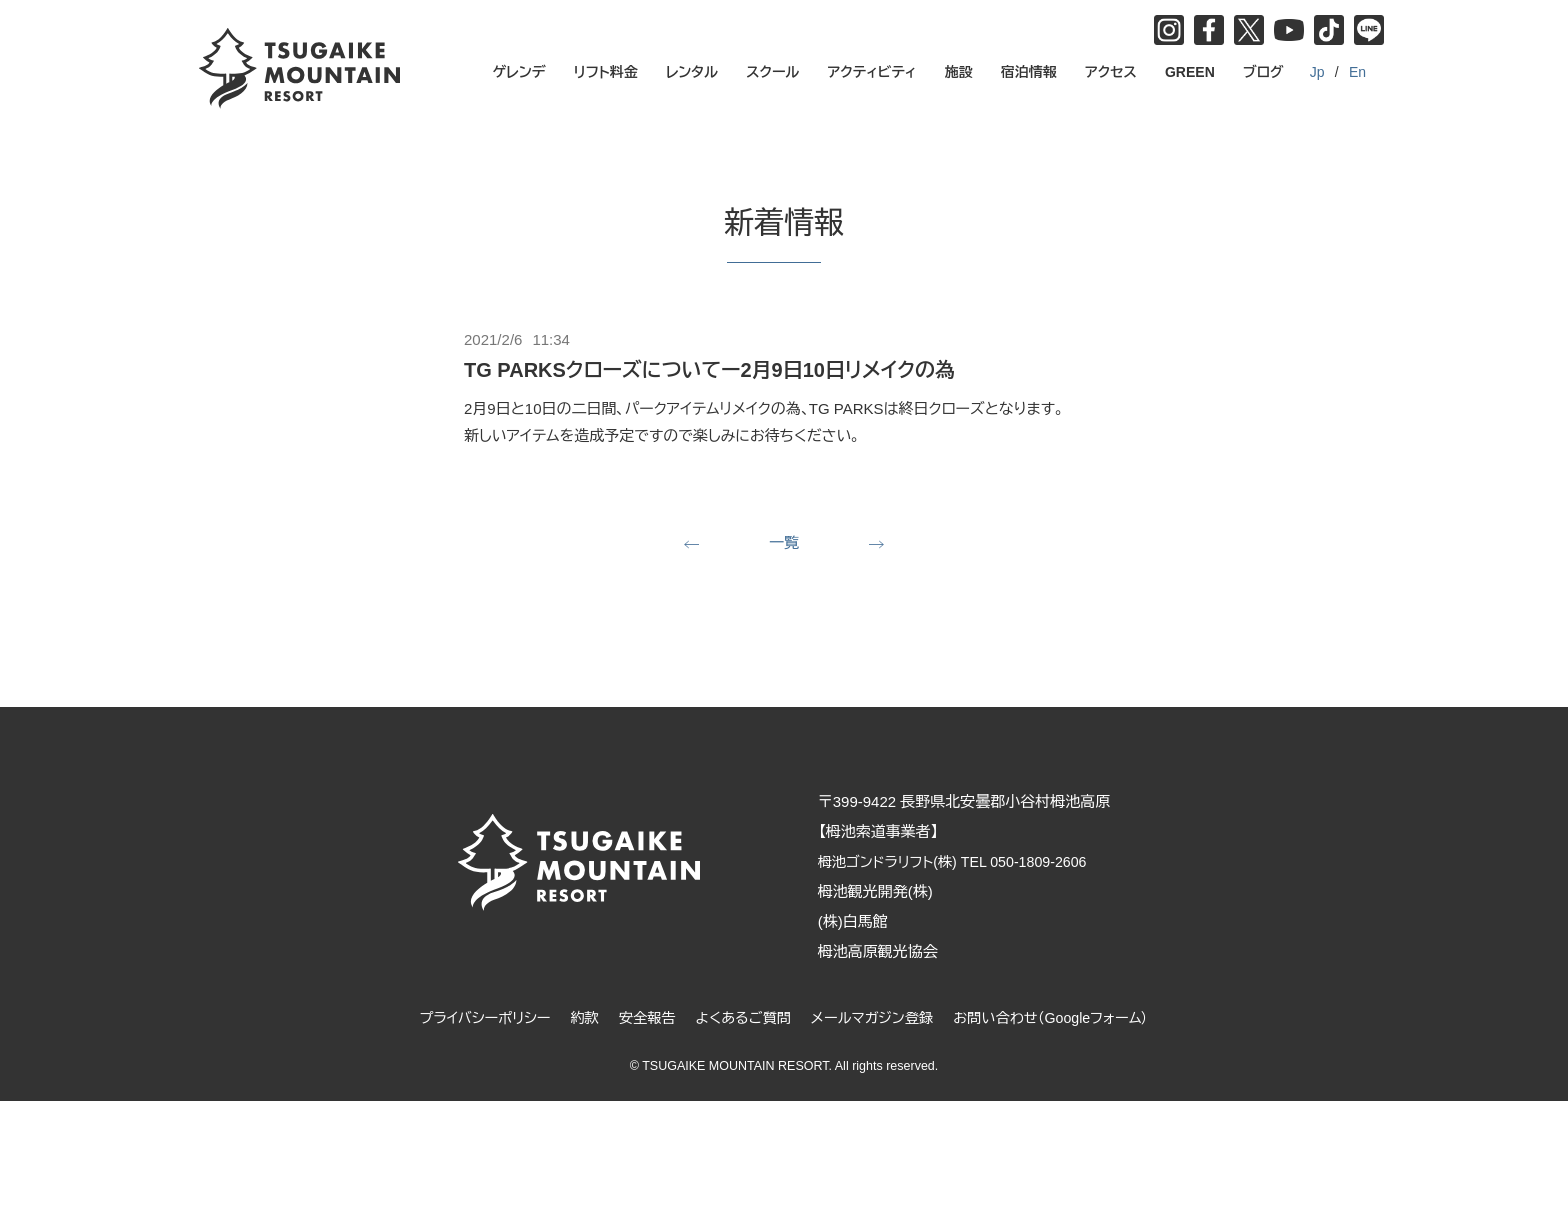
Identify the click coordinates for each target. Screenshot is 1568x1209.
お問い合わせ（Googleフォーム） (1063, 1019)
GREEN (1190, 72)
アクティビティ (872, 72)
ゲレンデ (519, 72)
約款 (575, 1019)
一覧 (784, 543)
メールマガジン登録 (875, 1019)
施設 (959, 72)
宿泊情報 (1029, 72)
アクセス (1111, 72)
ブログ (1263, 72)
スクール (772, 72)
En (1357, 72)
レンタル (692, 72)
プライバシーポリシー (471, 1019)
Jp (1317, 72)
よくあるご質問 (740, 1019)
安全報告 (640, 1019)
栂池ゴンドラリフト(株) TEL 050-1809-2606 (972, 863)
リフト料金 (606, 72)
